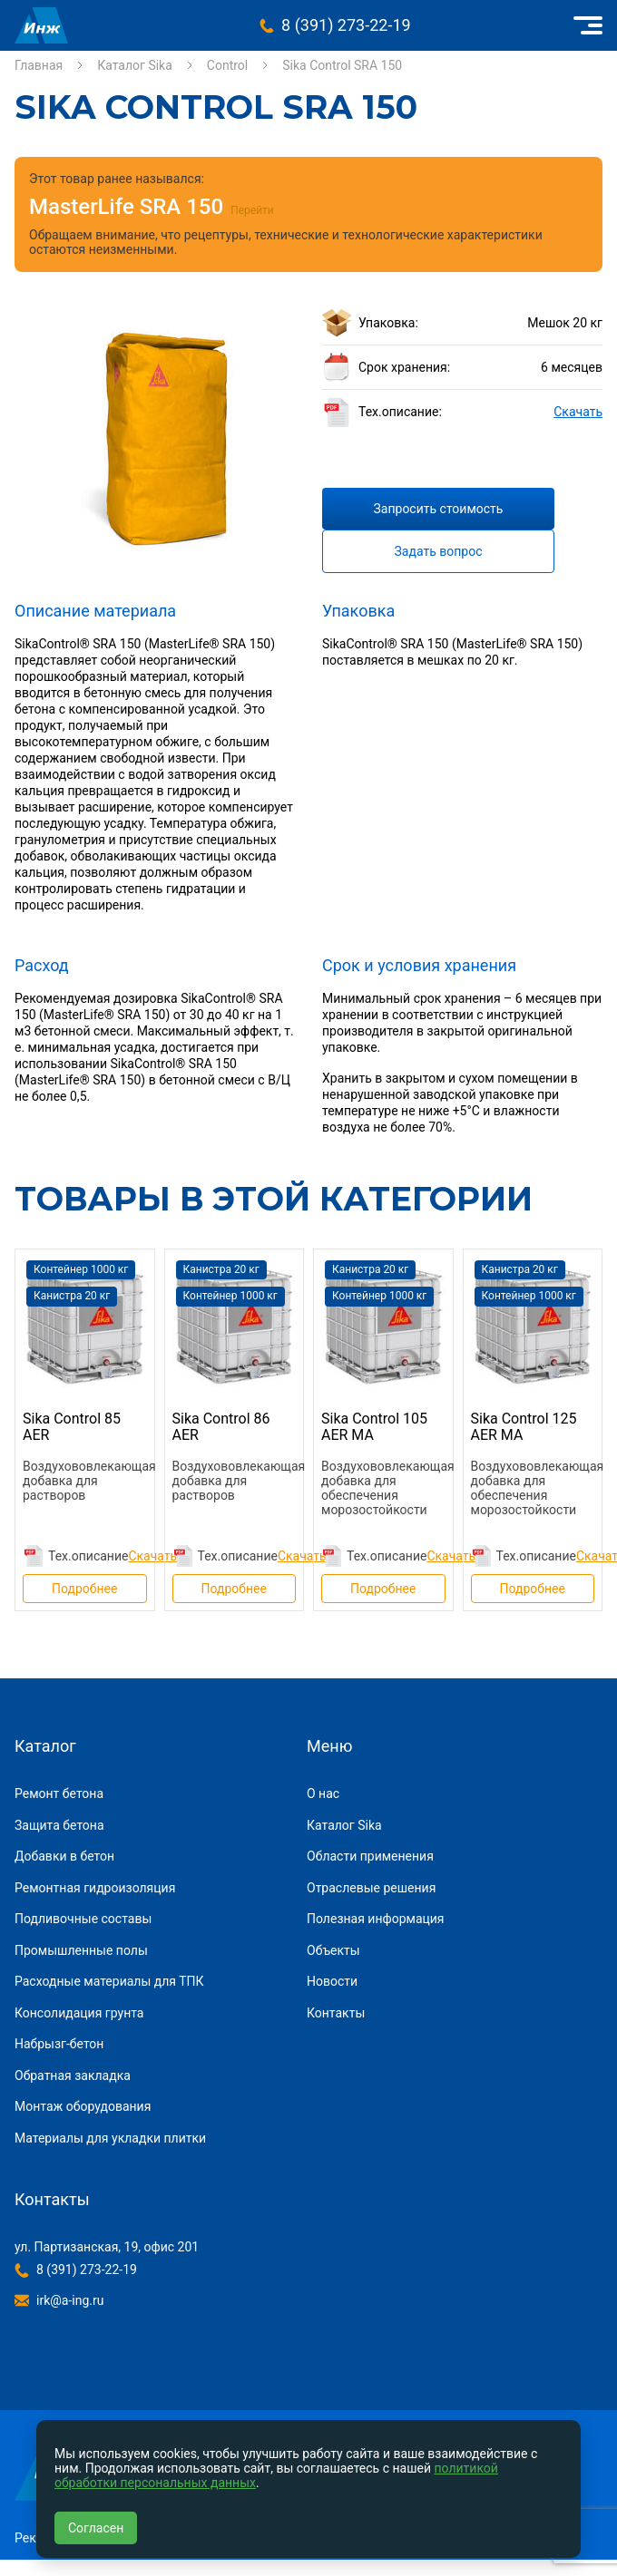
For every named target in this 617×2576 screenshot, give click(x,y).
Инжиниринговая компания (41, 25)
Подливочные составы (83, 1918)
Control (227, 65)
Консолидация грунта (79, 2013)
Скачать (577, 411)
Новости (332, 1981)
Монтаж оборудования (83, 2106)
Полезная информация (376, 1918)
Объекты (333, 1950)
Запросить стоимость (439, 508)
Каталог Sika (134, 65)
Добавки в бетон (64, 1856)
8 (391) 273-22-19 (346, 25)
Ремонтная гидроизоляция (95, 1888)
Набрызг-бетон (59, 2043)
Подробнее (84, 1588)
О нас (323, 1793)
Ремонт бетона (59, 1793)
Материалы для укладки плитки (110, 2138)
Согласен (95, 2528)
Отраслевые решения (371, 1888)
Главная (39, 65)
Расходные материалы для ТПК (109, 1981)
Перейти (252, 210)
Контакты (336, 2013)
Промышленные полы (81, 1950)
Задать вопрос (439, 551)
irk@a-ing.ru (69, 2300)
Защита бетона (59, 1825)
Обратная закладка (73, 2075)
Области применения (370, 1856)
